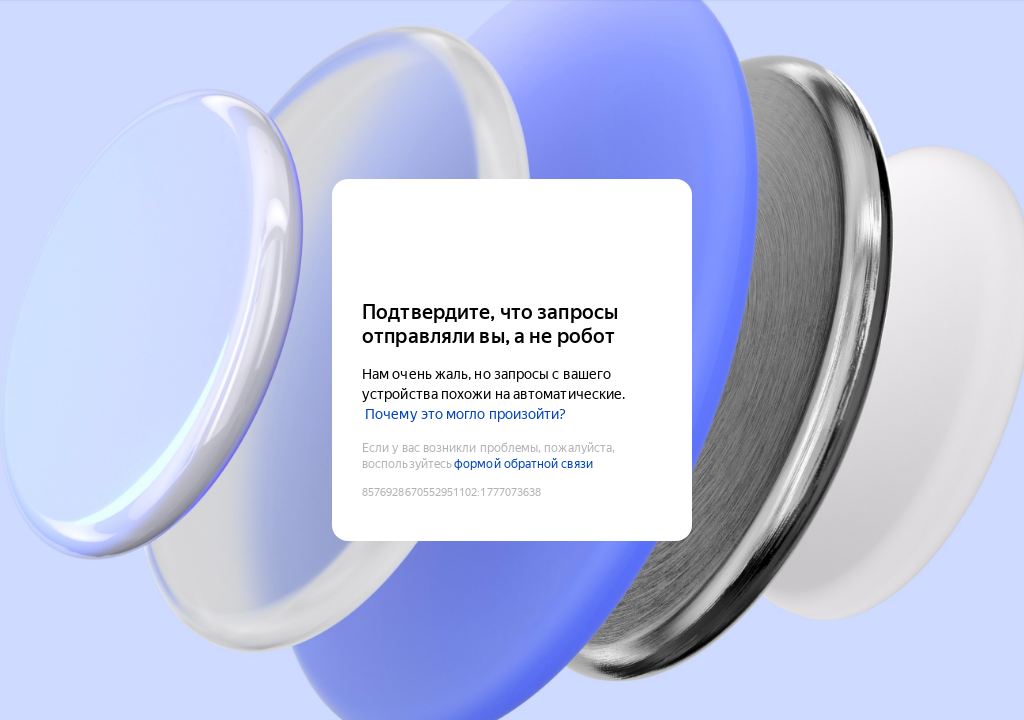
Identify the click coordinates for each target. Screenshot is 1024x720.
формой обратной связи (523, 464)
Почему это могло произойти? (465, 414)
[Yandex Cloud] (512, 237)
